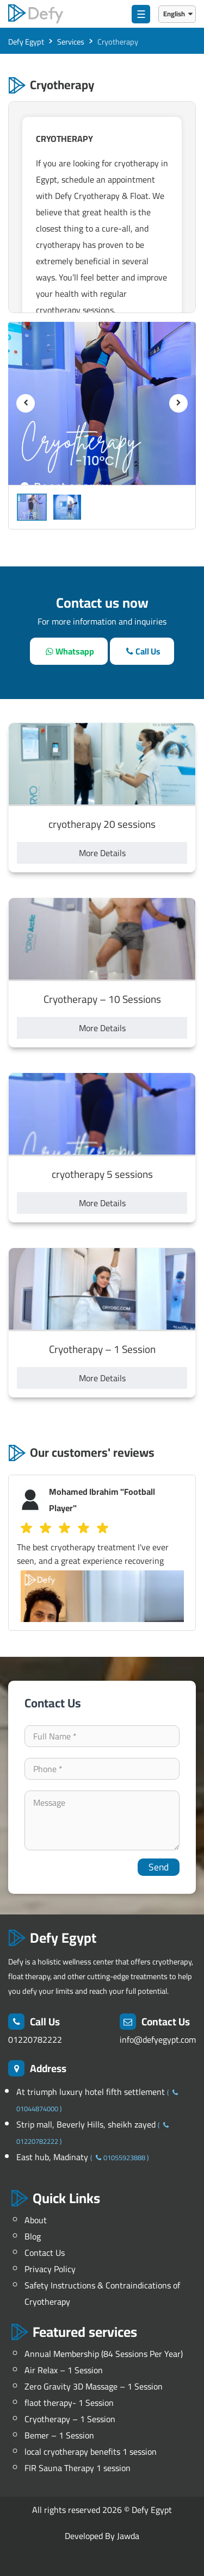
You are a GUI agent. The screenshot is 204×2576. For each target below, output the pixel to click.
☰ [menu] (141, 14)
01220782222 (35, 2039)
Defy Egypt (152, 2510)
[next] (178, 403)
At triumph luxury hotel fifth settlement (91, 2092)
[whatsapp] (69, 651)
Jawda (128, 2536)
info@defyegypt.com (158, 2039)
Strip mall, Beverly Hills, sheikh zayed (87, 2124)
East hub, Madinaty (53, 2157)
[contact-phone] (102, 1769)
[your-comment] (102, 1820)
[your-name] (102, 1736)
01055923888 (119, 2157)
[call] (142, 651)
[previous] (25, 403)
